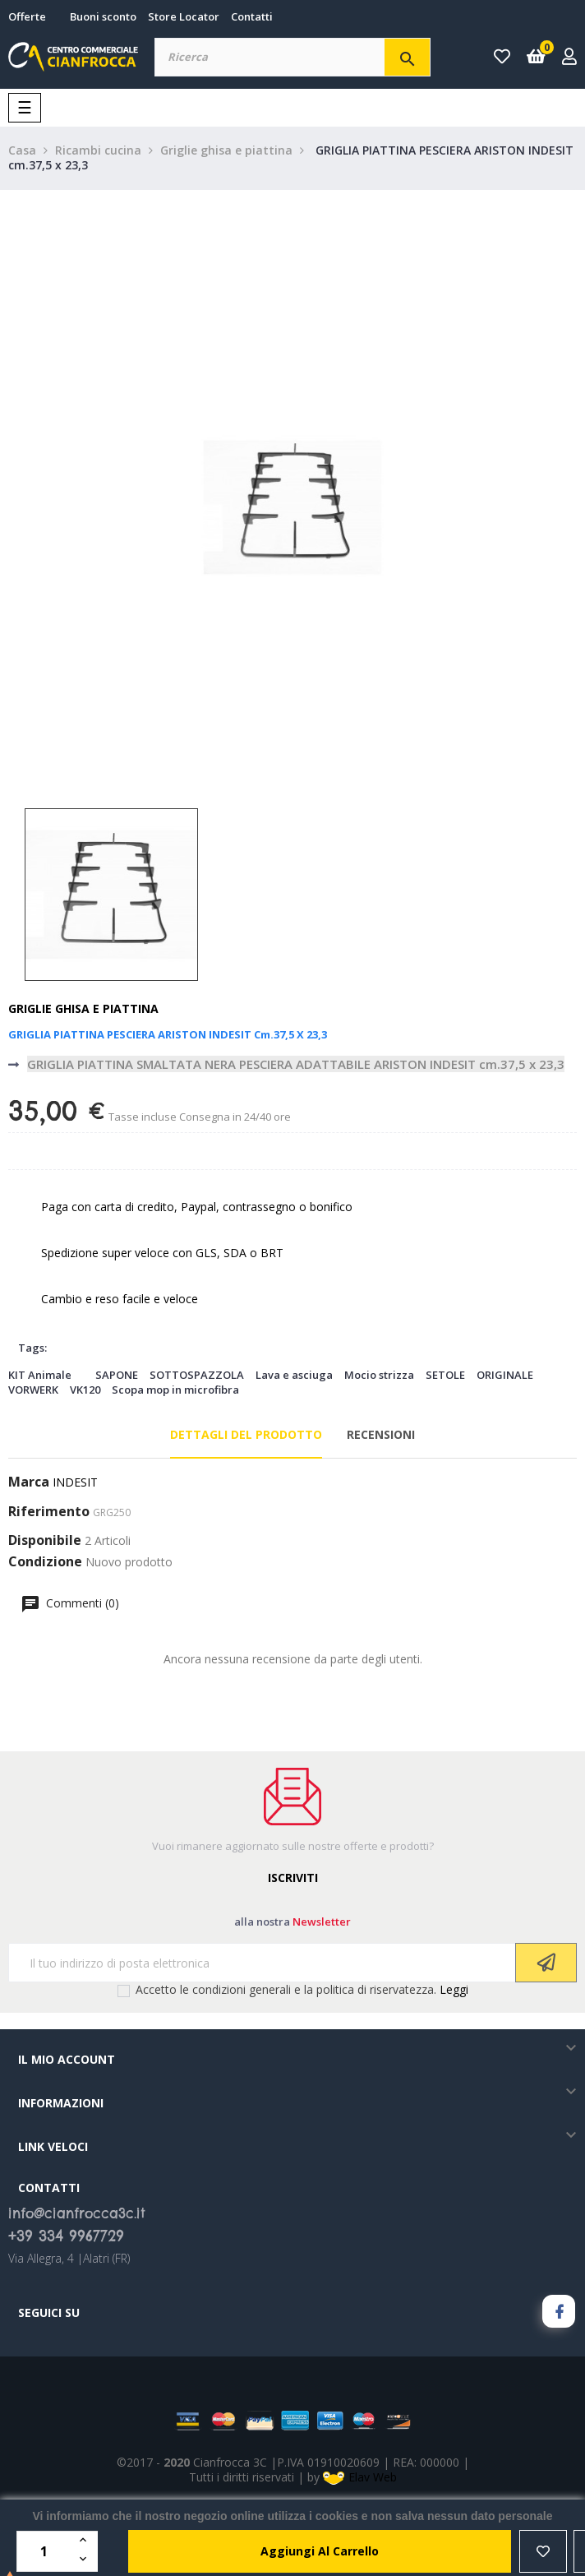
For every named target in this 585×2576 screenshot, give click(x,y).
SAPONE (116, 1374)
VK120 (85, 1389)
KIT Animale (39, 1374)
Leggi (454, 1989)
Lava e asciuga (294, 1374)
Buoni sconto (103, 16)
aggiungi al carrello (319, 2551)
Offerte (27, 16)
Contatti (252, 16)
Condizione (45, 1562)
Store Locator (183, 16)
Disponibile (44, 1540)
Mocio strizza (379, 1374)
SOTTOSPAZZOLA (197, 1374)
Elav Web (360, 2477)
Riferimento (49, 1512)
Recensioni (381, 1434)
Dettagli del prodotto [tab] (246, 1434)
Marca (28, 1482)
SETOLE (445, 1374)
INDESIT (75, 1482)
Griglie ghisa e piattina (83, 1008)
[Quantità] (46, 2551)
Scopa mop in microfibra (175, 1389)
